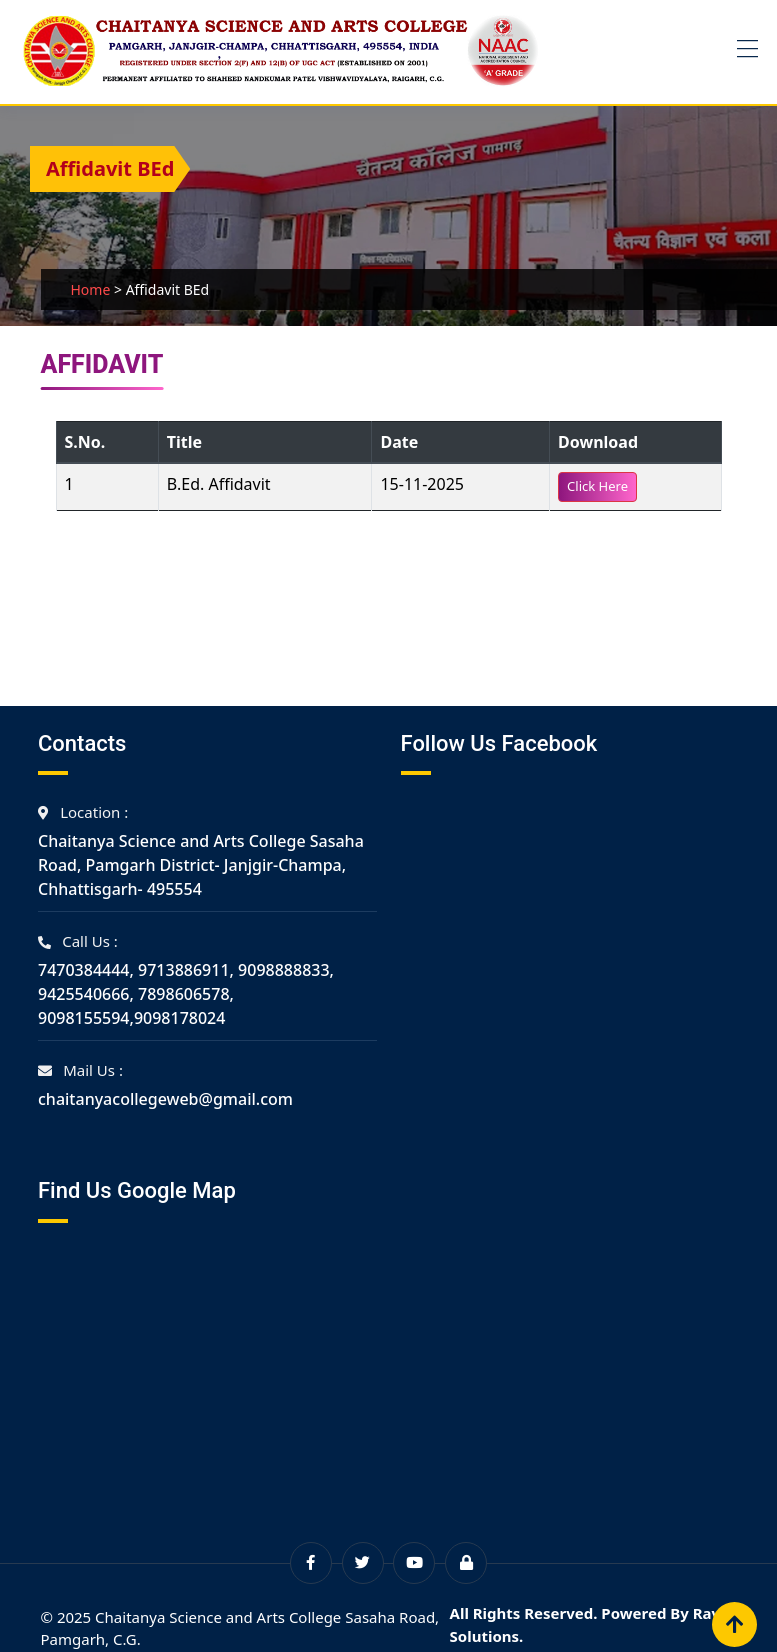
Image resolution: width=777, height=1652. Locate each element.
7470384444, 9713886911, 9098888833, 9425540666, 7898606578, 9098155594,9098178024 (186, 994)
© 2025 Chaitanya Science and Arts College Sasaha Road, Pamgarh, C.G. (240, 1628)
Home (91, 289)
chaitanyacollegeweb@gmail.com (165, 1099)
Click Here (597, 486)
